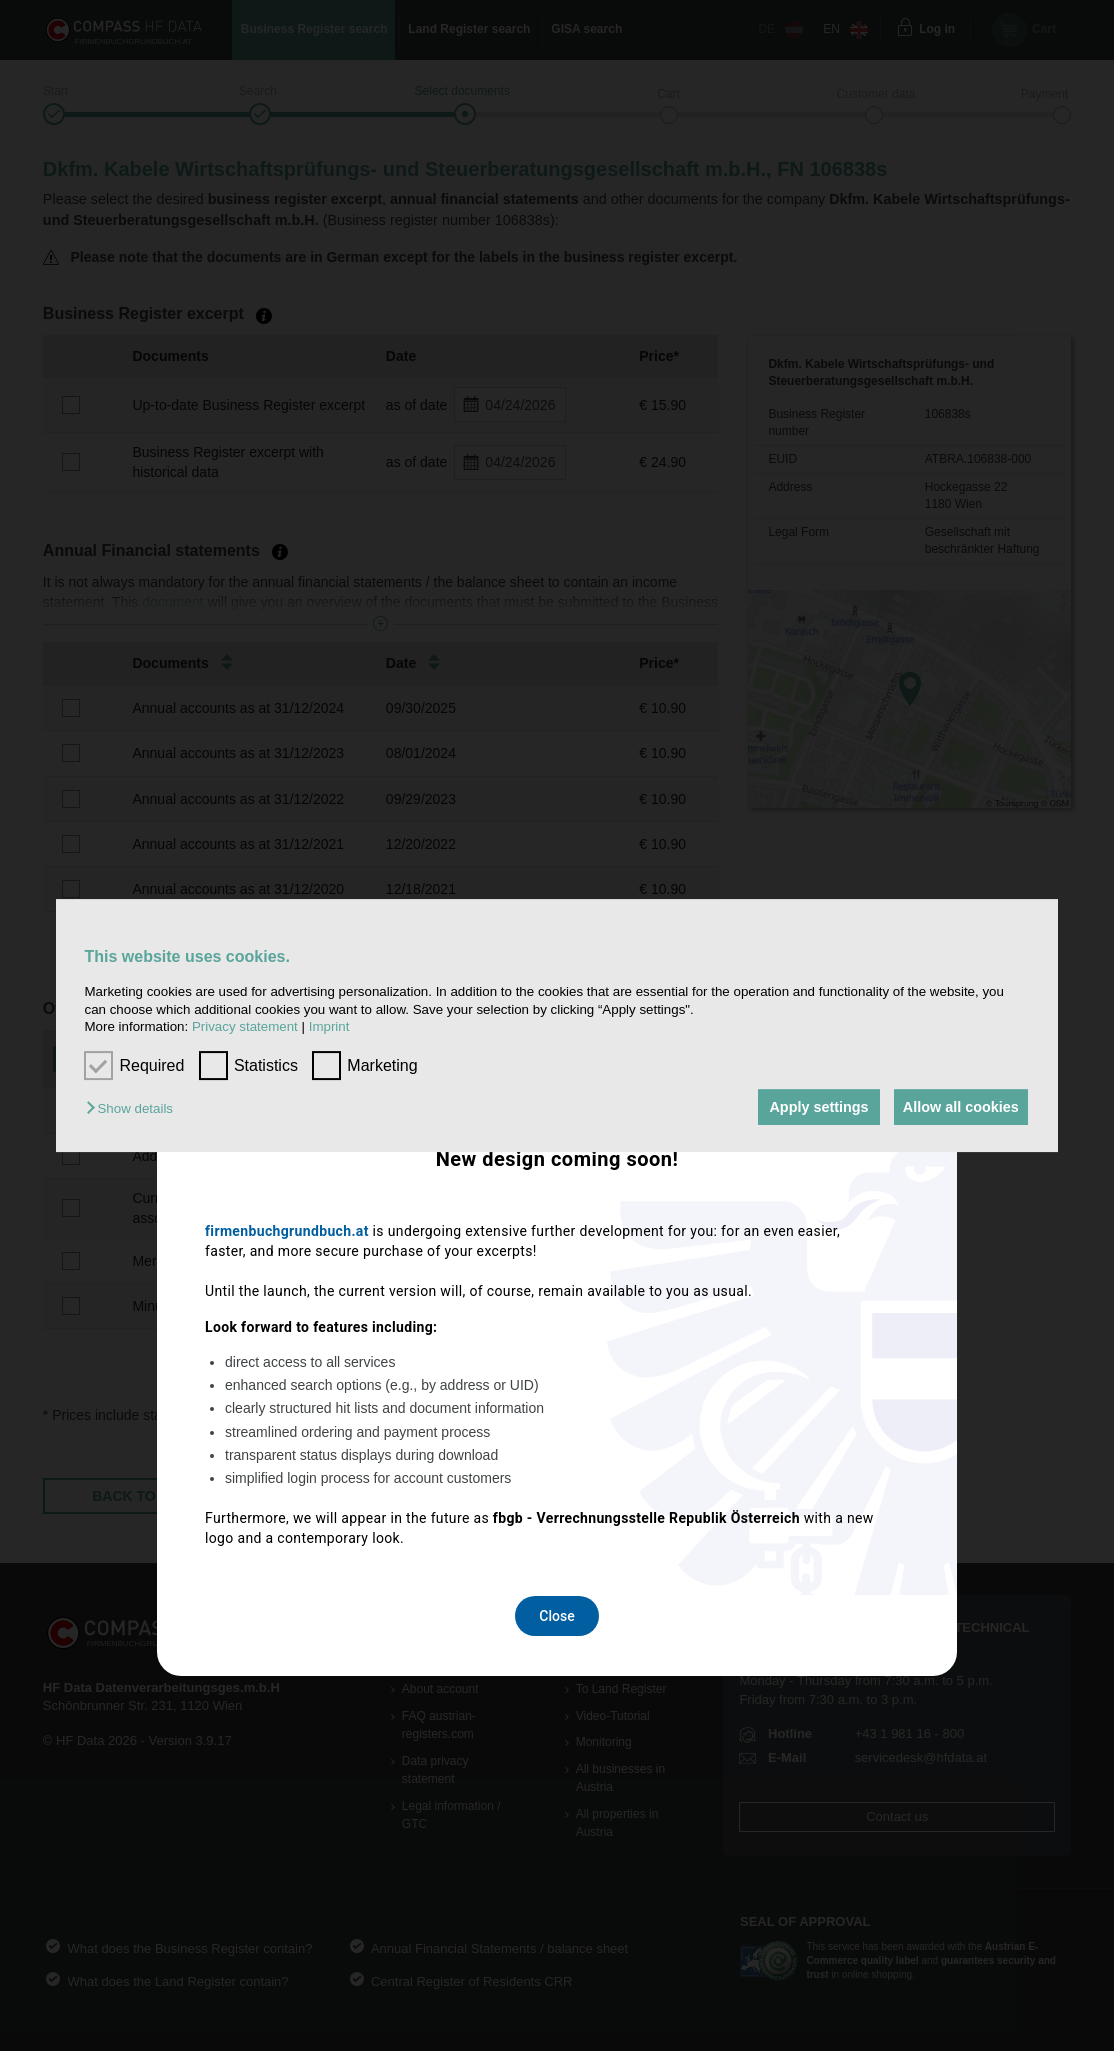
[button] (134, 1108)
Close (556, 1290)
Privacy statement (245, 1026)
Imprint (329, 1026)
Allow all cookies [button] (958, 1107)
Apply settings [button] (810, 1107)
